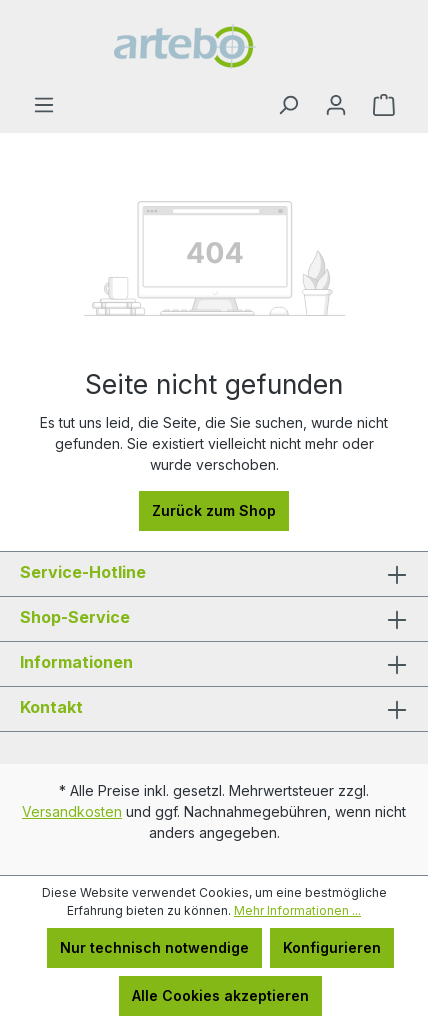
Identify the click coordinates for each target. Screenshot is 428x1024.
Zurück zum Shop (214, 510)
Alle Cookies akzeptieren (220, 995)
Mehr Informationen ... (297, 910)
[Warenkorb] (384, 105)
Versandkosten (72, 811)
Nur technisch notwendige (154, 947)
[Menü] (44, 105)
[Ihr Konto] (336, 105)
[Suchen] (288, 105)
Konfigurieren (332, 947)
